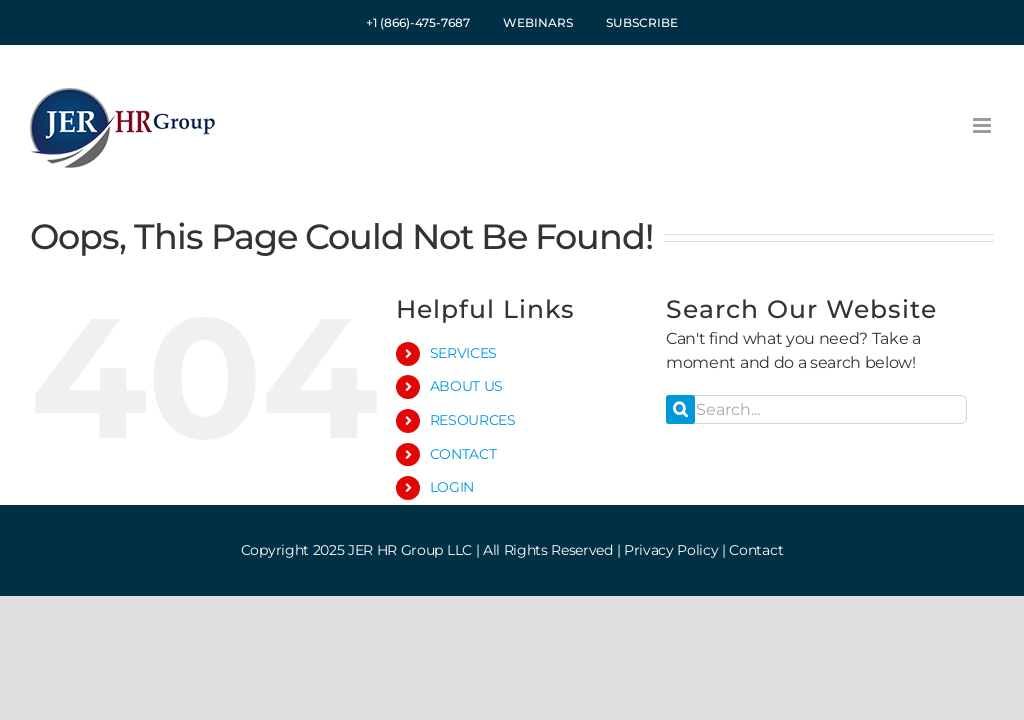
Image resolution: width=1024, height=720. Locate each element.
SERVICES (463, 353)
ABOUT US (466, 386)
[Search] (680, 409)
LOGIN (452, 487)
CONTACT (463, 454)
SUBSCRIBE (642, 22)
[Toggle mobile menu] (983, 125)
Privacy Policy (671, 550)
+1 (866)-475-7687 (418, 22)
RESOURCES (473, 420)
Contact (756, 550)
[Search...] (816, 409)
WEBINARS (538, 22)
